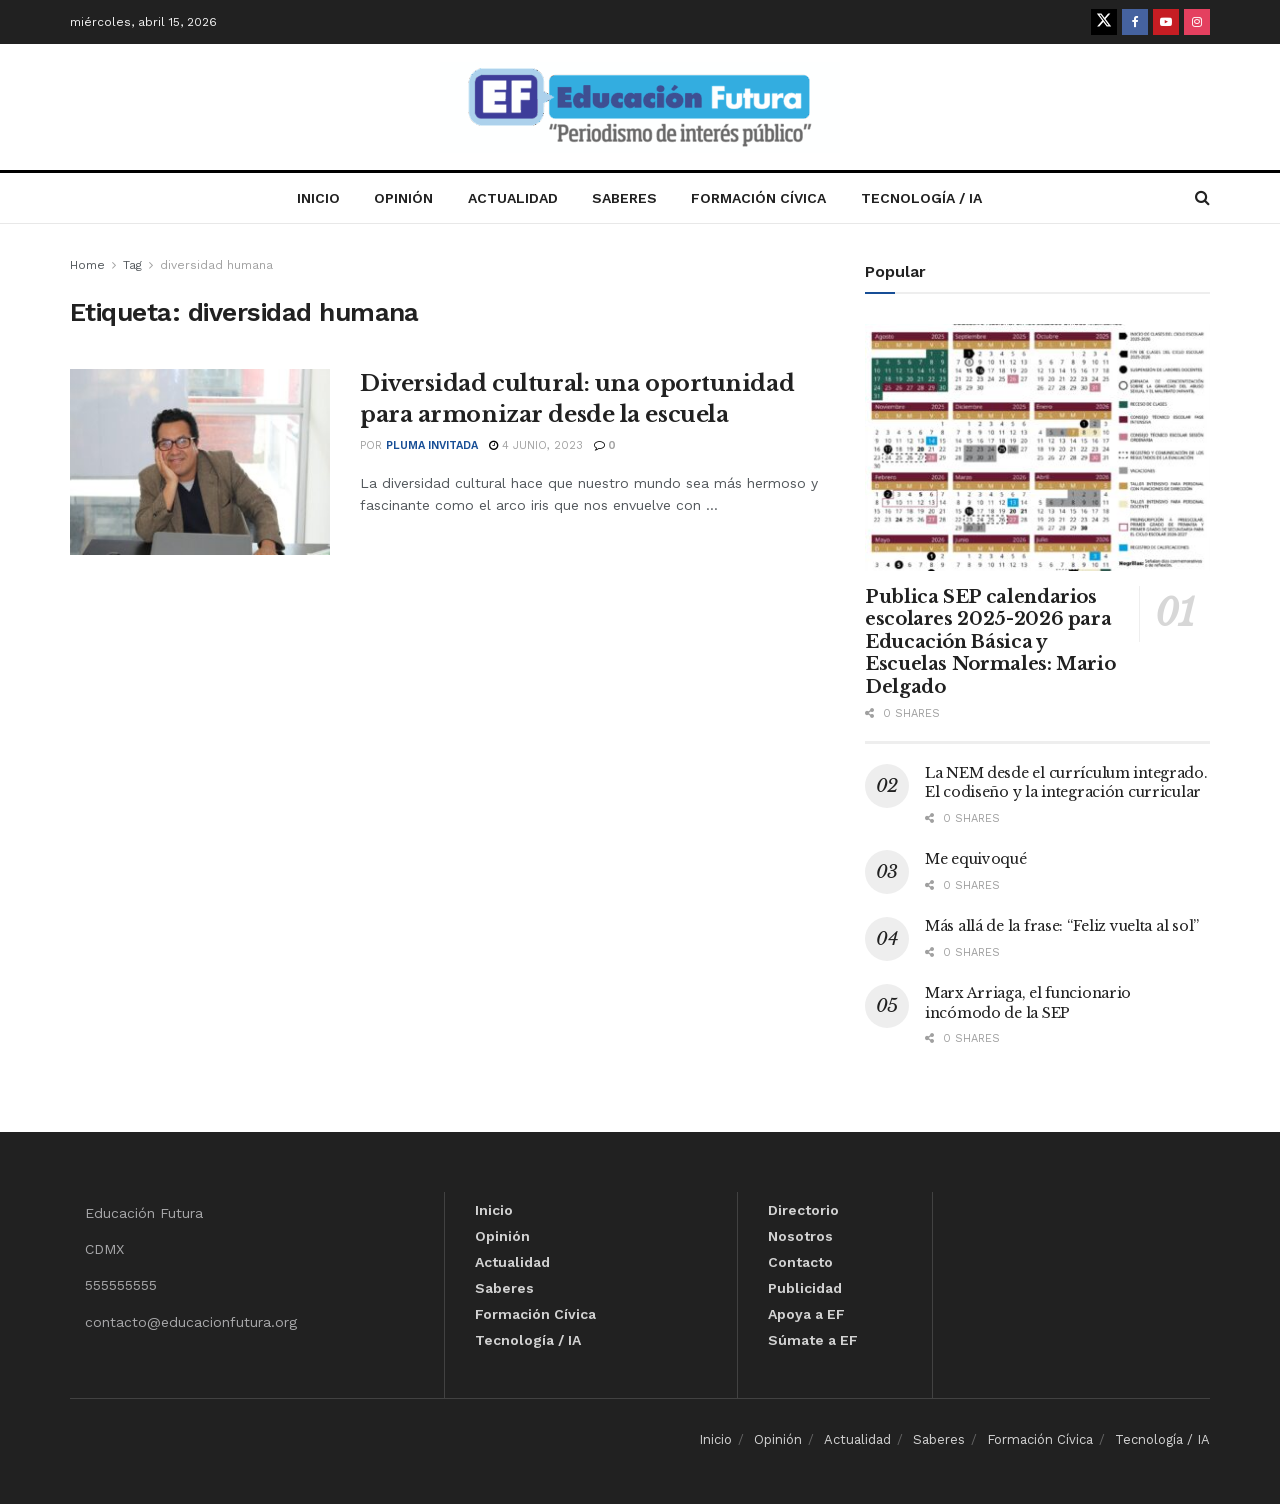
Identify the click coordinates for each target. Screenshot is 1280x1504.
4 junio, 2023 (536, 445)
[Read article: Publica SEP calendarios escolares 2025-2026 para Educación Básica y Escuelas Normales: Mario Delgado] (1037, 447)
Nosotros (800, 1236)
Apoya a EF (806, 1314)
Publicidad (805, 1288)
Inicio (318, 198)
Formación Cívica (758, 198)
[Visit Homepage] (640, 107)
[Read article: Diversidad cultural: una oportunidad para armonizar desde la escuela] (200, 462)
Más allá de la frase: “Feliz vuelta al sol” (1062, 926)
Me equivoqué (976, 859)
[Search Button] (1202, 198)
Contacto (800, 1262)
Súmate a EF (813, 1340)
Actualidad (513, 198)
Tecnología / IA (921, 198)
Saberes (624, 198)
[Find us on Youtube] (1166, 22)
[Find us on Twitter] (1104, 22)
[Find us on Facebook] (1135, 22)
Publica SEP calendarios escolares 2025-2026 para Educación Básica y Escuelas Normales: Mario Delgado (990, 642)
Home (87, 265)
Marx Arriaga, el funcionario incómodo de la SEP (1028, 1003)
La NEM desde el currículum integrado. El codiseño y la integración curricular (1066, 783)
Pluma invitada (432, 445)
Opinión (403, 198)
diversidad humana (216, 265)
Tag (132, 265)
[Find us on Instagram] (1197, 22)
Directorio (803, 1210)
